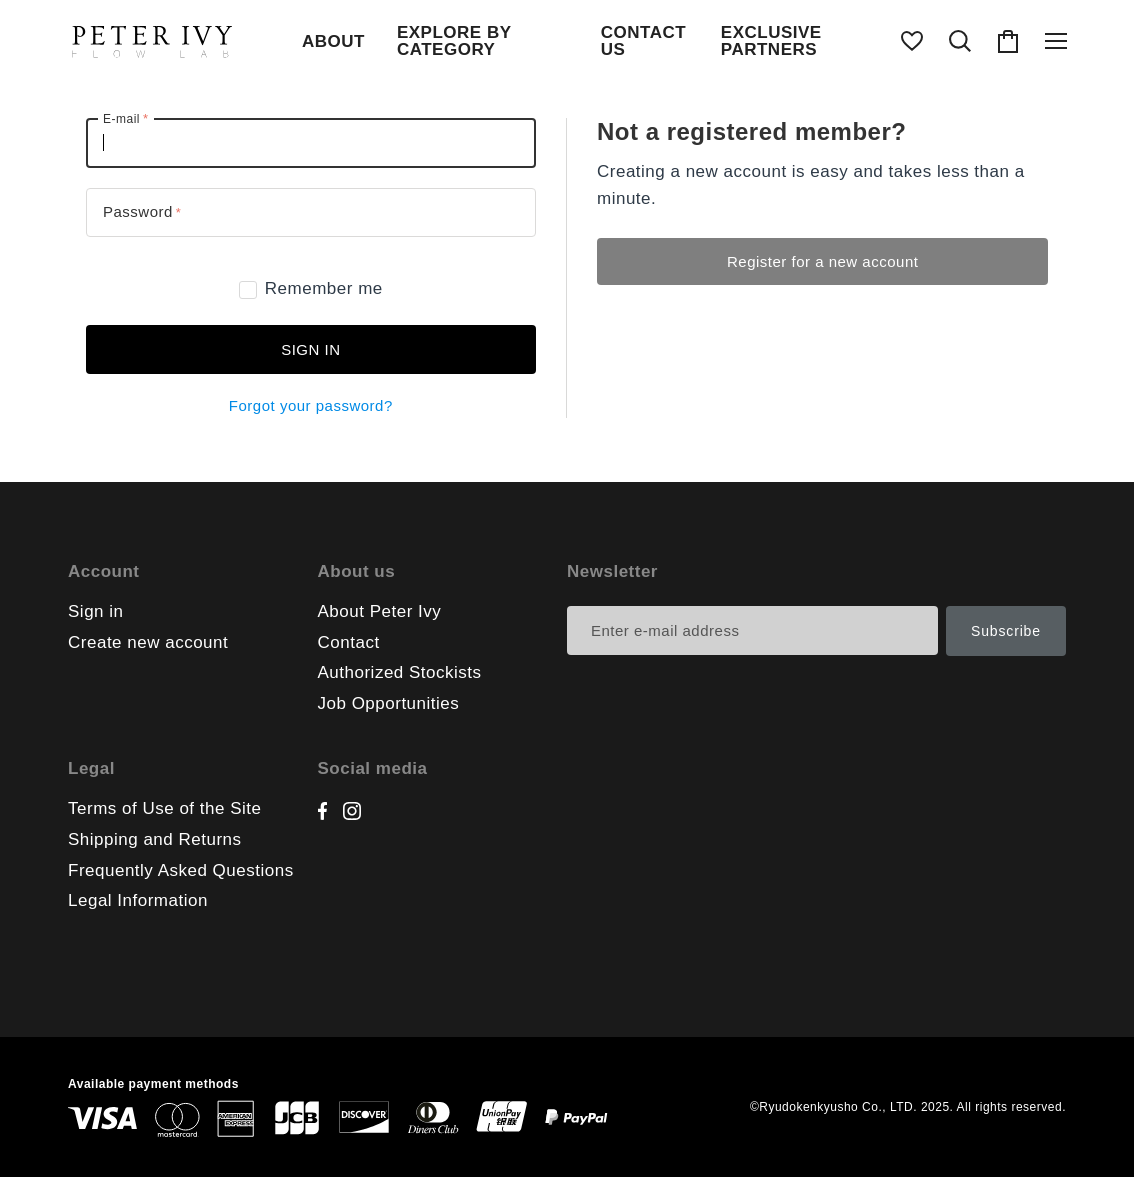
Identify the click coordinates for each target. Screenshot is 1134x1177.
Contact (349, 642)
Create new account (148, 642)
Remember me (311, 289)
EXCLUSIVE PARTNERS (771, 41)
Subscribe (1006, 631)
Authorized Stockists (400, 672)
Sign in (310, 349)
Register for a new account (822, 261)
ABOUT (333, 41)
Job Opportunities (389, 703)
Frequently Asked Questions (181, 870)
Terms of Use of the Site (164, 808)
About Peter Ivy (380, 611)
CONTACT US (643, 41)
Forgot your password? (311, 405)
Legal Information (138, 900)
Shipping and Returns (155, 839)
